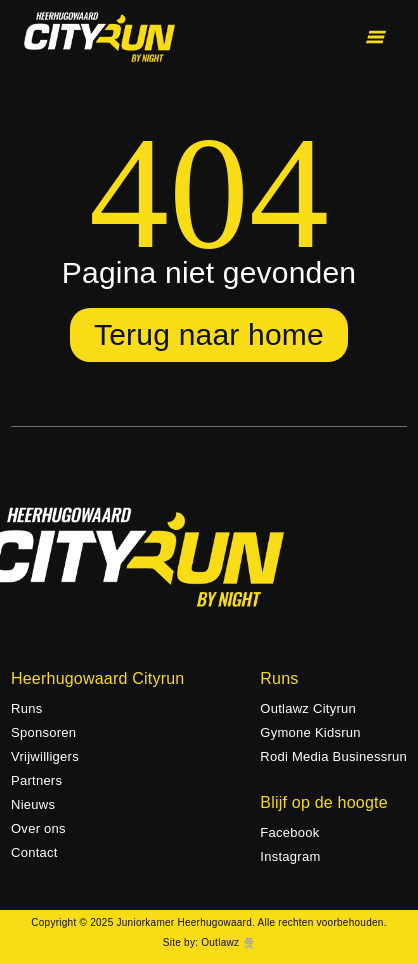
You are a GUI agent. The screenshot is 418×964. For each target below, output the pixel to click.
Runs (26, 708)
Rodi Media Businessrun (333, 756)
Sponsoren (43, 732)
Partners (36, 780)
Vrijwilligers (45, 756)
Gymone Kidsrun (310, 732)
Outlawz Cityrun (308, 708)
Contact (34, 852)
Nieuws (33, 804)
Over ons (38, 828)
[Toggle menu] (376, 37)
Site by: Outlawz (201, 942)
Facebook (289, 832)
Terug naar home (209, 334)
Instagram (290, 856)
